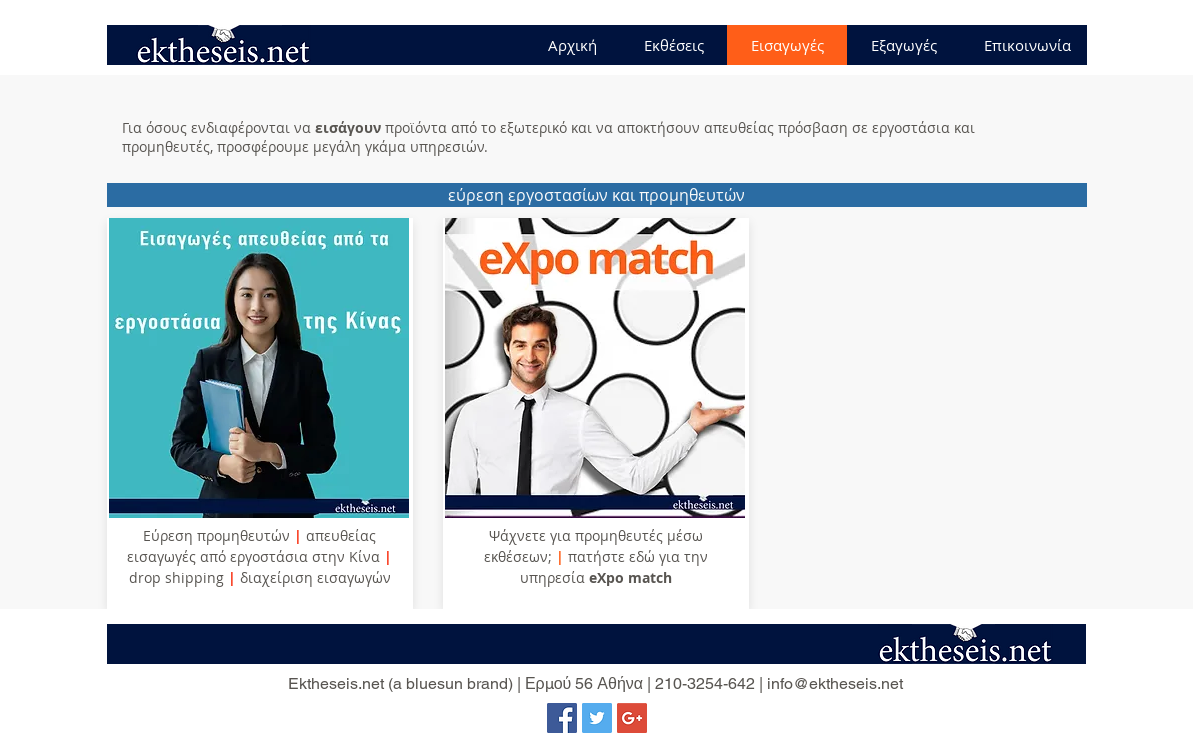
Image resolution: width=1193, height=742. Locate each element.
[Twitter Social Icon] (597, 718)
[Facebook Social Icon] (562, 718)
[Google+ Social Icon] (632, 718)
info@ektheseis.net (835, 683)
